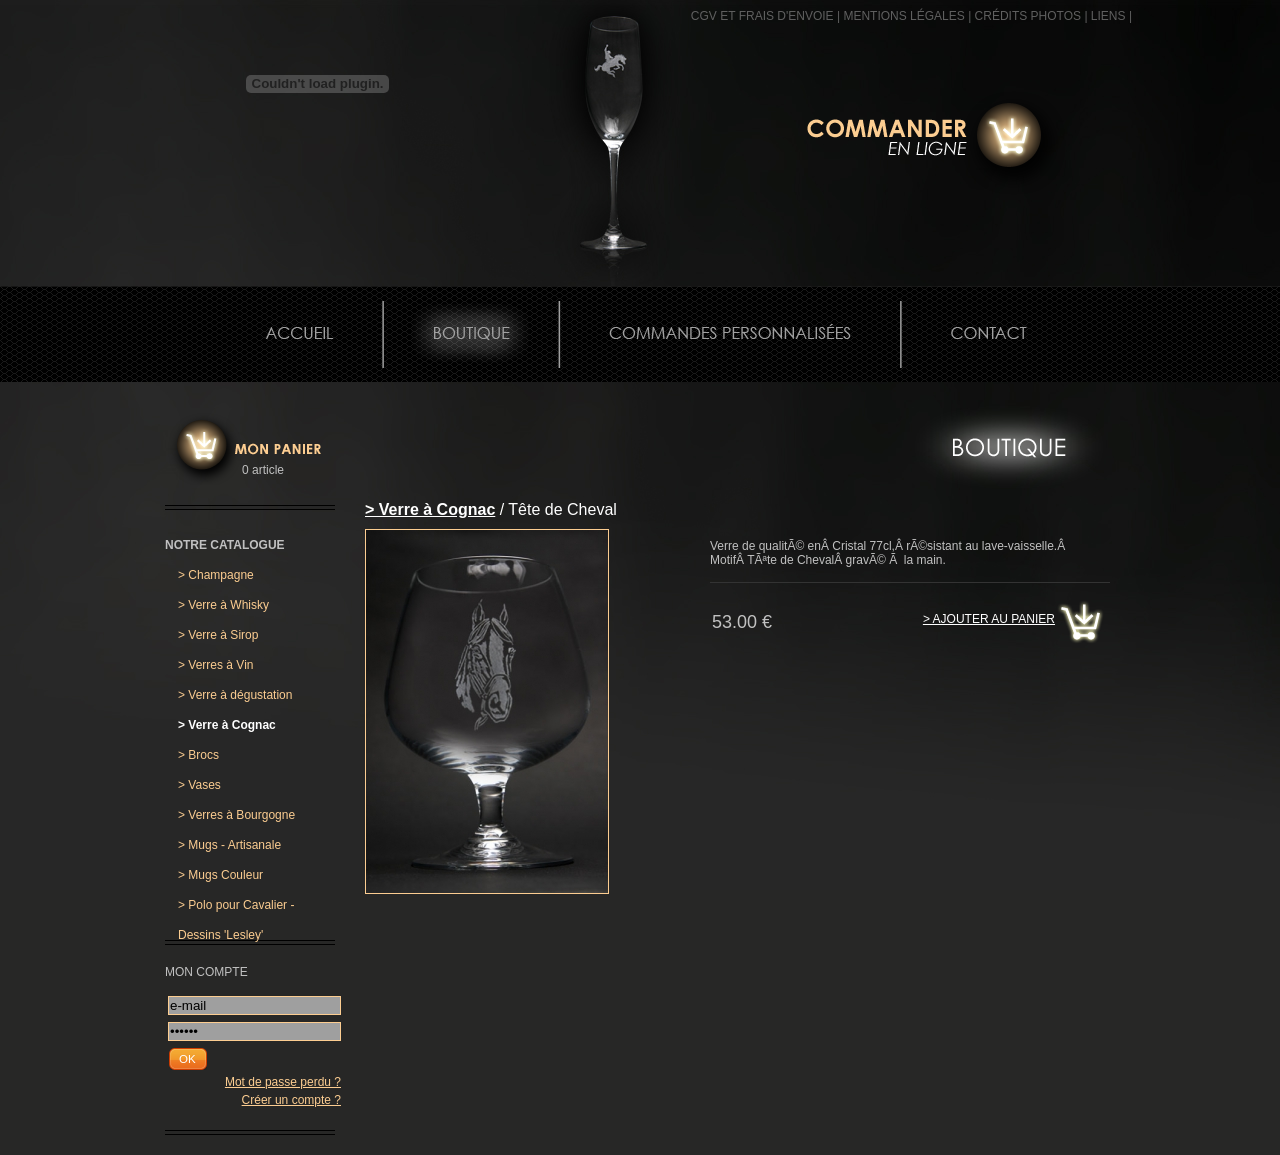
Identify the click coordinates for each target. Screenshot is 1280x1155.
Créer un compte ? (291, 1100)
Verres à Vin (216, 665)
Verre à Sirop (218, 635)
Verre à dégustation (235, 695)
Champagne (216, 575)
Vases (199, 785)
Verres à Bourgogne (236, 815)
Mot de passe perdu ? (283, 1082)
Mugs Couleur (220, 875)
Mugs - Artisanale (229, 845)
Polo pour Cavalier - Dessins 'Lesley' (236, 909)
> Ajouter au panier (989, 619)
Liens (1108, 16)
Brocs (198, 755)
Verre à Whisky (223, 605)
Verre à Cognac (227, 725)
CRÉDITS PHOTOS (1028, 16)
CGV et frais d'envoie (762, 16)
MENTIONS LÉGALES (903, 16)
